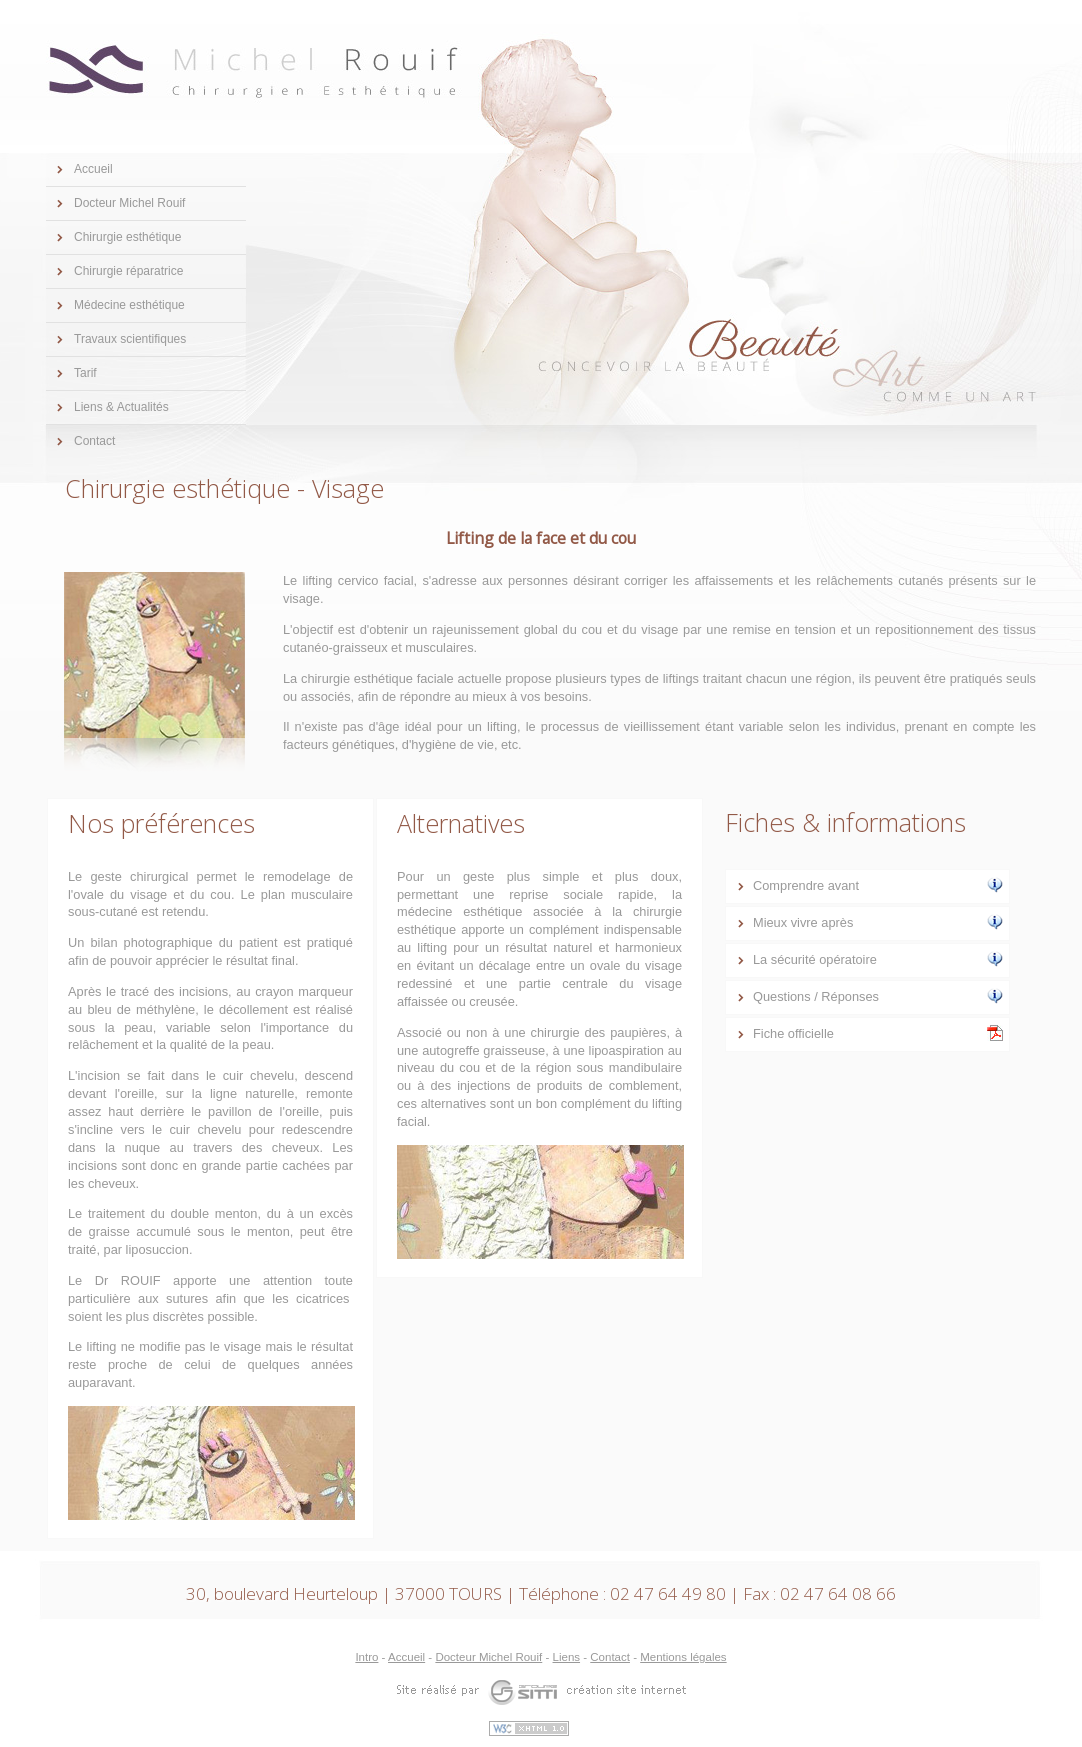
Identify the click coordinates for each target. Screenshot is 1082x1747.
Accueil (93, 169)
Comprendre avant (878, 885)
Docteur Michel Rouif (129, 203)
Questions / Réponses (878, 996)
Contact (94, 441)
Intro (366, 1657)
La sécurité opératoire (878, 959)
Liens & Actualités (121, 407)
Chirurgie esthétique (127, 237)
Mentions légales (683, 1657)
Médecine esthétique (129, 305)
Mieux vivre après (878, 922)
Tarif (85, 373)
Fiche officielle (878, 1033)
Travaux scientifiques (130, 339)
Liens (567, 1657)
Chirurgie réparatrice (128, 271)
